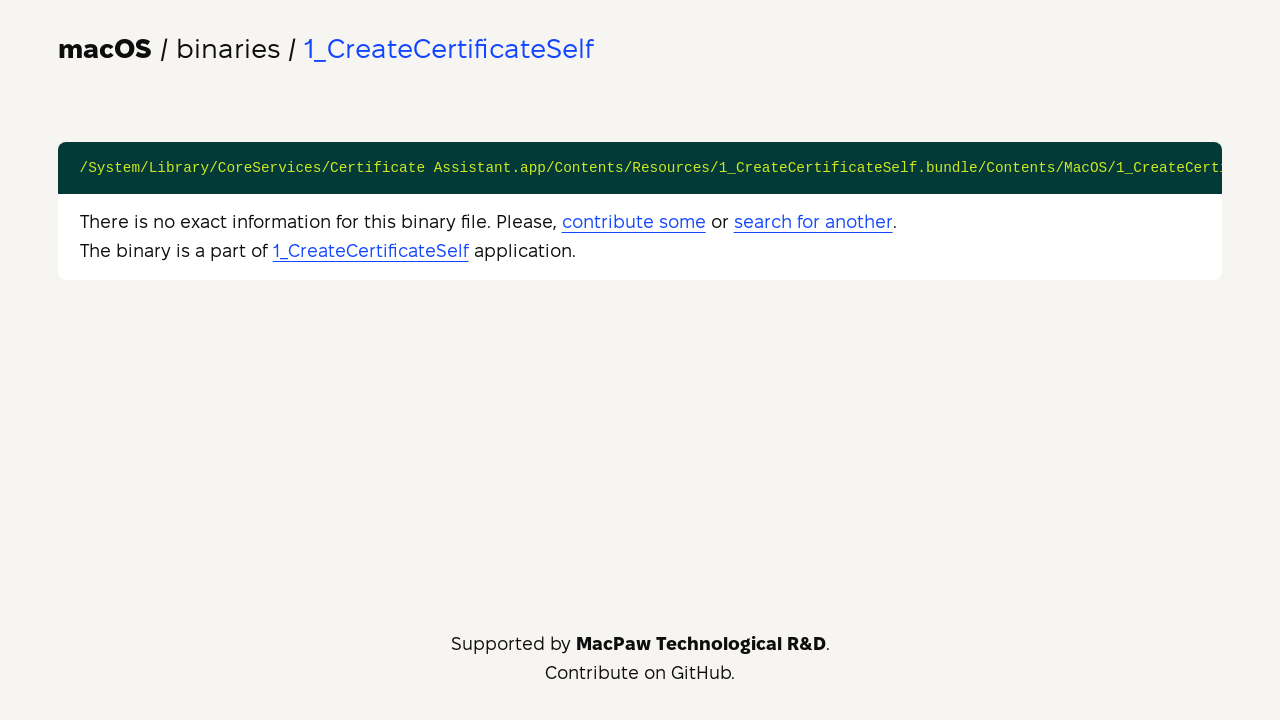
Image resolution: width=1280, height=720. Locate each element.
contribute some (634, 221)
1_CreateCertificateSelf (371, 250)
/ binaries (169, 48)
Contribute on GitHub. (640, 672)
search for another (813, 221)
